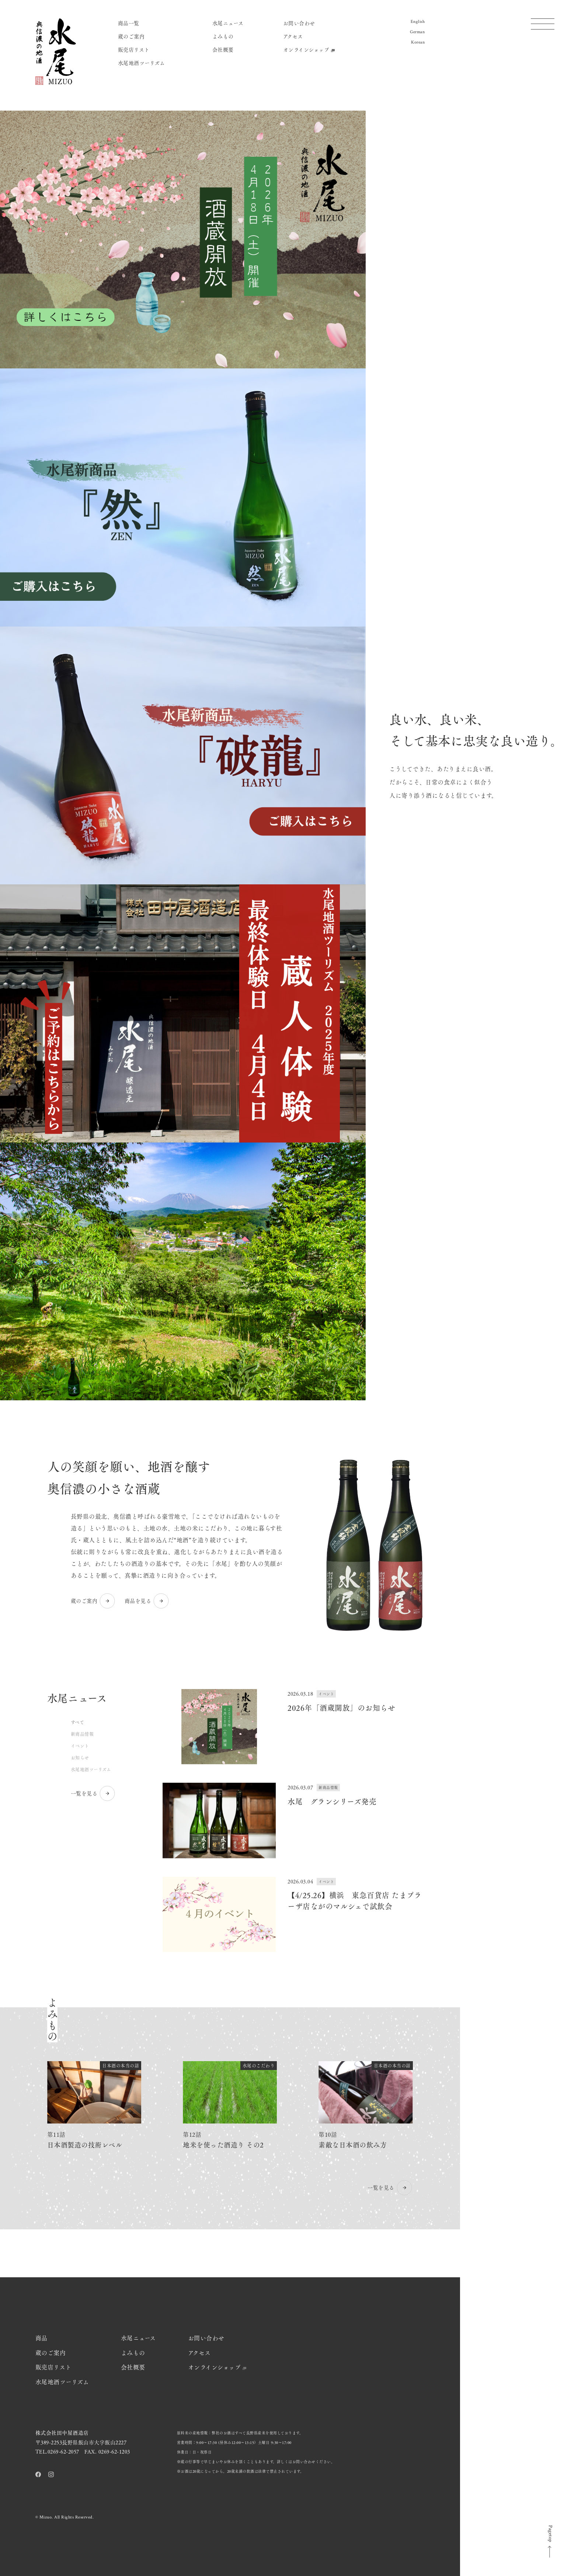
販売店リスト (134, 49)
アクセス (293, 36)
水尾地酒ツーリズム (141, 62)
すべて (77, 1722)
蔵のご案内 (131, 36)
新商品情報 (82, 1734)
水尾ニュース (228, 22)
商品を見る (147, 1601)
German (417, 32)
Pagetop (550, 2541)
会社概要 (223, 49)
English (418, 21)
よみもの (223, 36)
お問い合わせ (299, 22)
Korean (418, 42)
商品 (41, 2338)
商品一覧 (128, 22)
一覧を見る (93, 1793)
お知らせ (80, 1757)
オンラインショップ (309, 49)
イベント (80, 1746)
